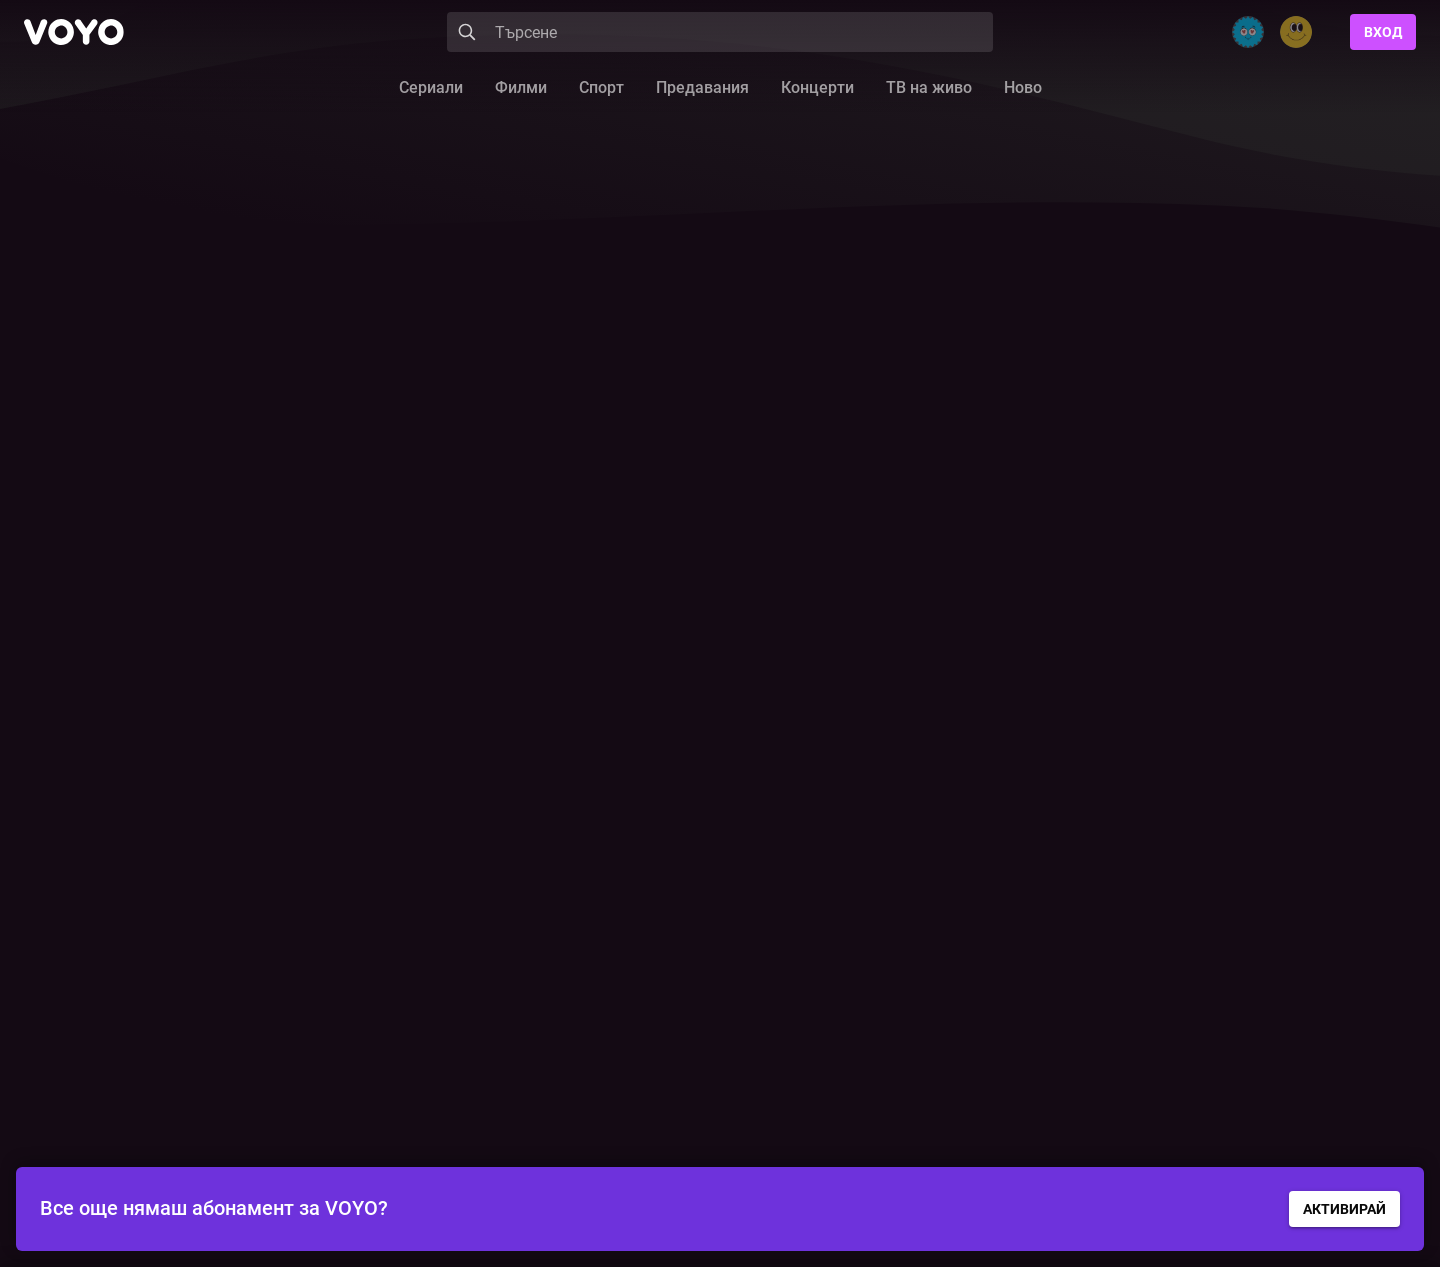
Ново (1023, 87)
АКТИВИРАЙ (1344, 1209)
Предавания (702, 87)
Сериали (431, 87)
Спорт (601, 87)
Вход (1383, 32)
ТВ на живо (929, 87)
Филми (521, 87)
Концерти (817, 87)
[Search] (720, 32)
